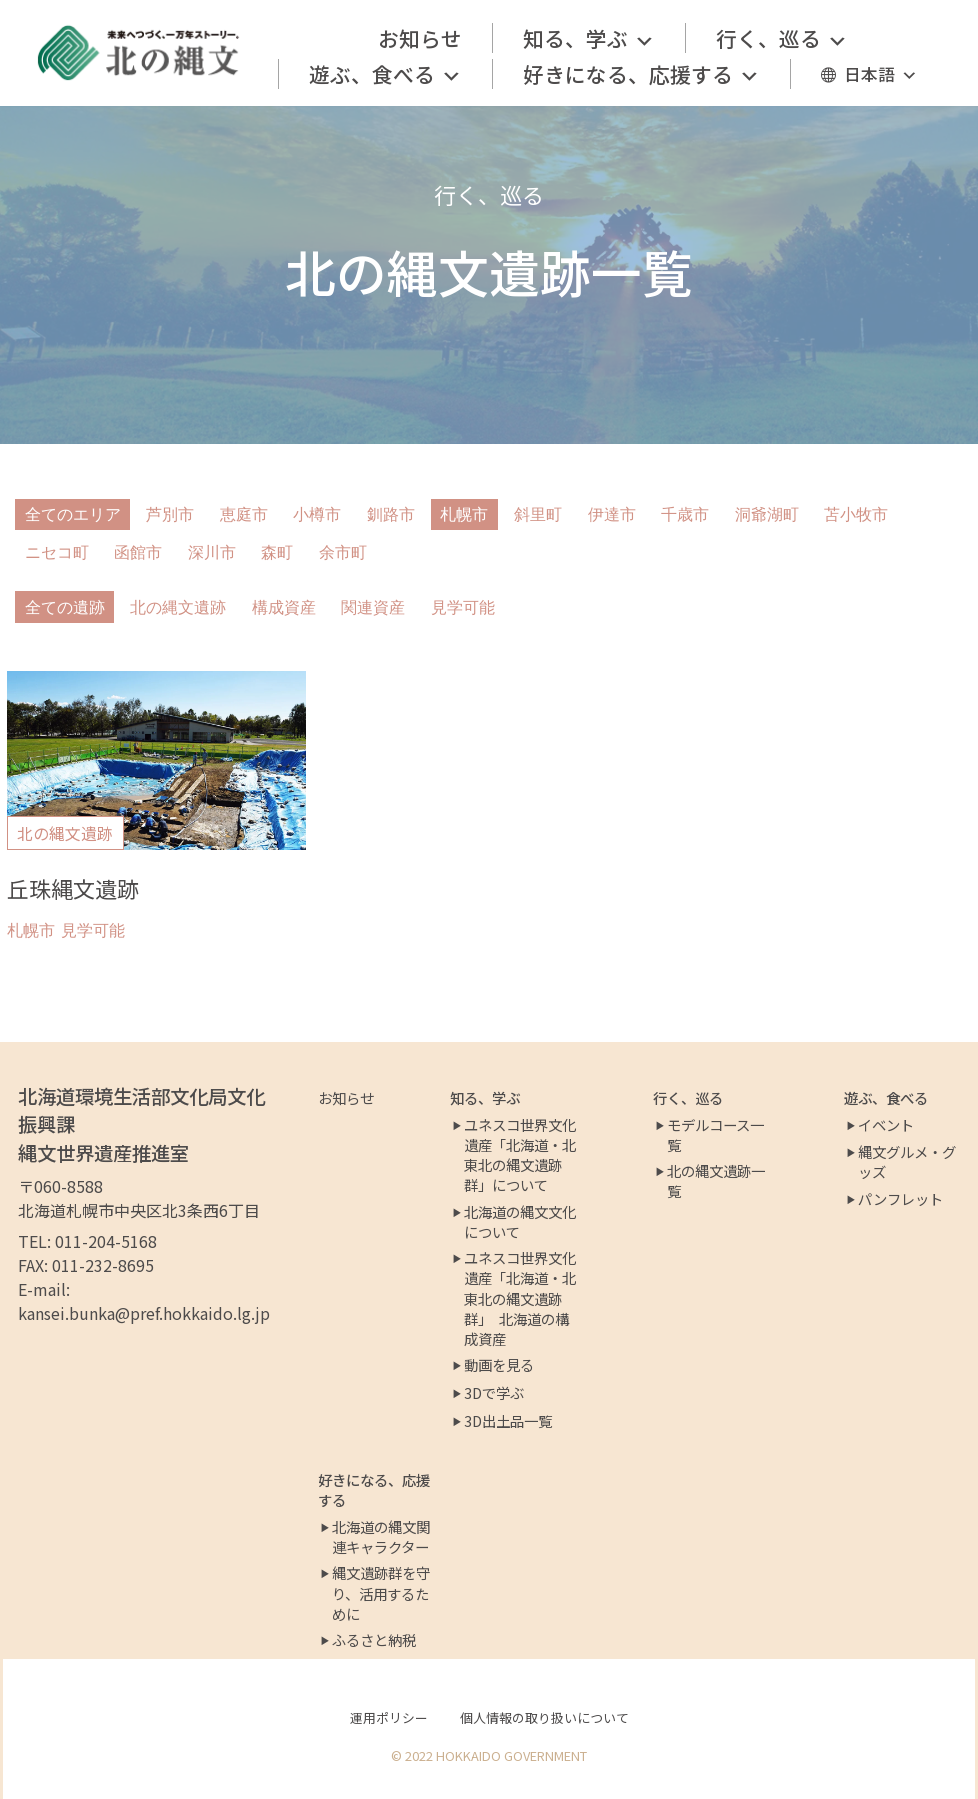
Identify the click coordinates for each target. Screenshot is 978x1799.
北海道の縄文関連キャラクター (381, 1537)
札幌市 (464, 514)
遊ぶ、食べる (385, 74)
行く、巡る (782, 38)
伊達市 (612, 514)
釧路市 (391, 514)
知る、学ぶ (589, 38)
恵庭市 (244, 514)
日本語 (881, 74)
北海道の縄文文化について (520, 1222)
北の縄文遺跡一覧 (716, 1181)
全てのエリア (73, 514)
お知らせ (420, 38)
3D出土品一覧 (508, 1421)
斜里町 (538, 514)
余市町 (343, 552)
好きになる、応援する (641, 74)
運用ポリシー (389, 1717)
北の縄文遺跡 (178, 607)
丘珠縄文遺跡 (73, 888)
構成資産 (284, 607)
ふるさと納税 (374, 1640)
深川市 (212, 552)
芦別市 (170, 514)
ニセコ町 (57, 552)
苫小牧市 (856, 514)
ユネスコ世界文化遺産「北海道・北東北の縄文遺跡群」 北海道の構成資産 (520, 1298)
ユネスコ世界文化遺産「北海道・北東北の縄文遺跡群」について (520, 1155)
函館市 (138, 552)
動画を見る (499, 1365)
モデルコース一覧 (715, 1135)
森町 (277, 552)
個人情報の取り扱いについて (544, 1717)
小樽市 (317, 514)
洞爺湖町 (767, 514)
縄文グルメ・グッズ (907, 1162)
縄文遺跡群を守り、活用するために (381, 1593)
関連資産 (373, 607)
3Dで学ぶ (494, 1393)
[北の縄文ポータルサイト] (139, 53)
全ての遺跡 (65, 607)
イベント (886, 1125)
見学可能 (463, 607)
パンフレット (900, 1199)
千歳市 (685, 514)
